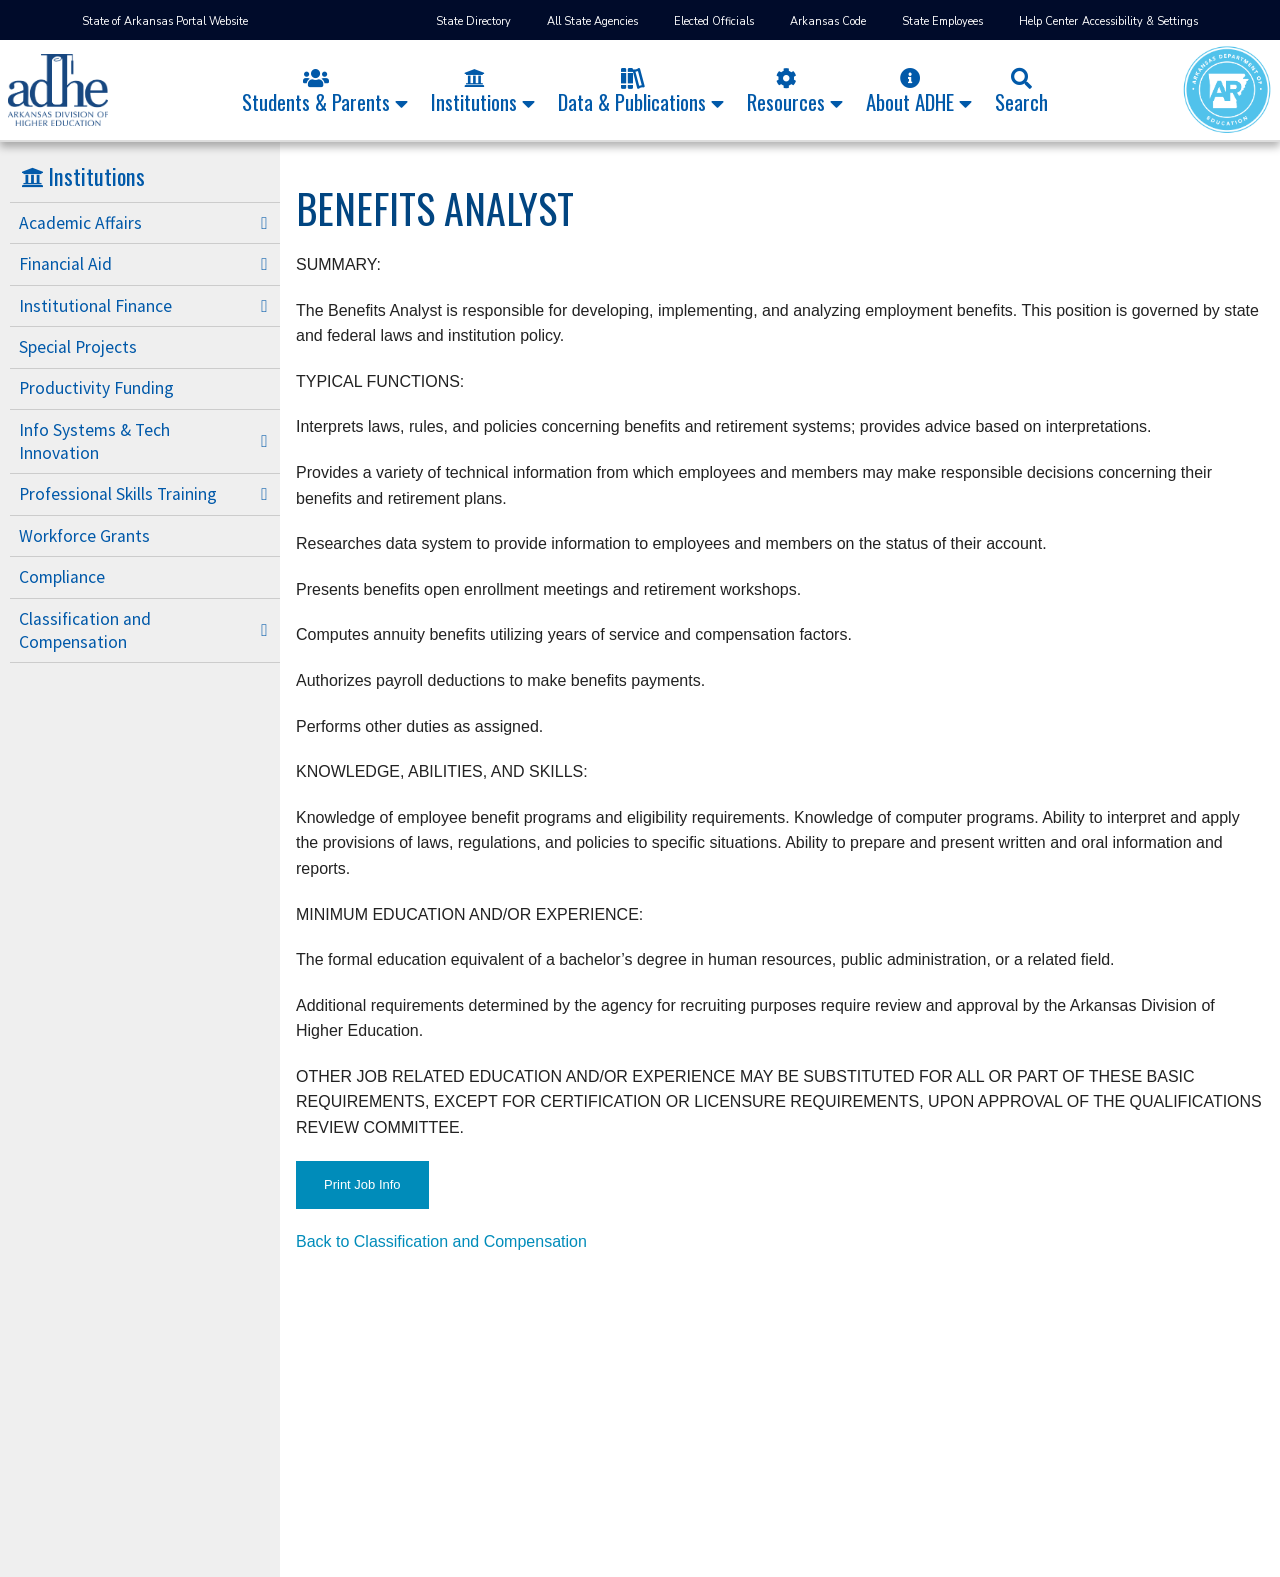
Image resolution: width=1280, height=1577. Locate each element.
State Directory (473, 21)
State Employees (942, 21)
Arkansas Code (828, 21)
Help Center (1048, 21)
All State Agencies (592, 21)
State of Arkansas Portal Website (165, 21)
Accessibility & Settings (1140, 21)
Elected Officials (714, 21)
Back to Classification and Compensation (441, 1241)
